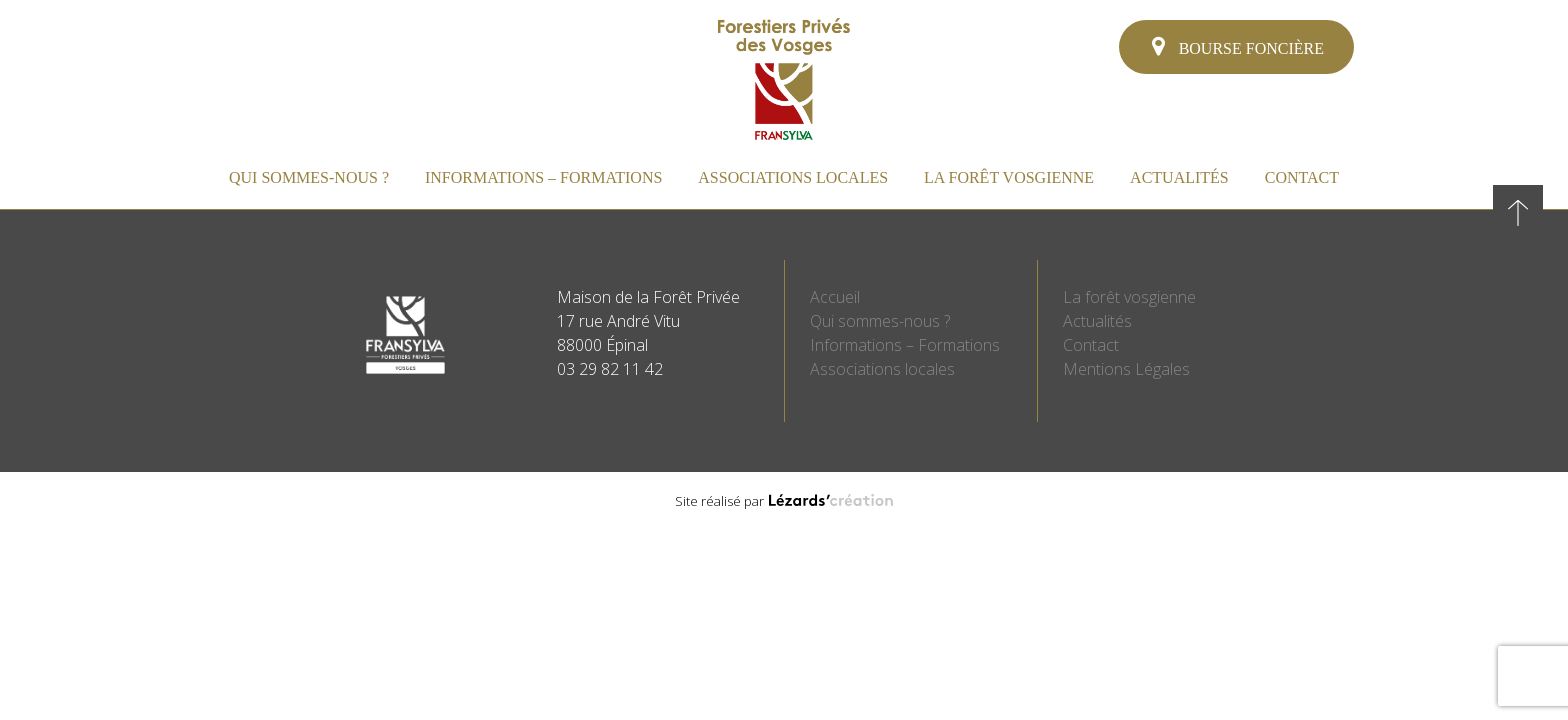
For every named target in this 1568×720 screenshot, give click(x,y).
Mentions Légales (1126, 369)
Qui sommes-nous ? (309, 177)
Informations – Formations (543, 177)
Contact (1302, 177)
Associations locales (793, 177)
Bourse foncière (1238, 46)
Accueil (835, 297)
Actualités (1179, 177)
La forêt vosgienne (1009, 177)
